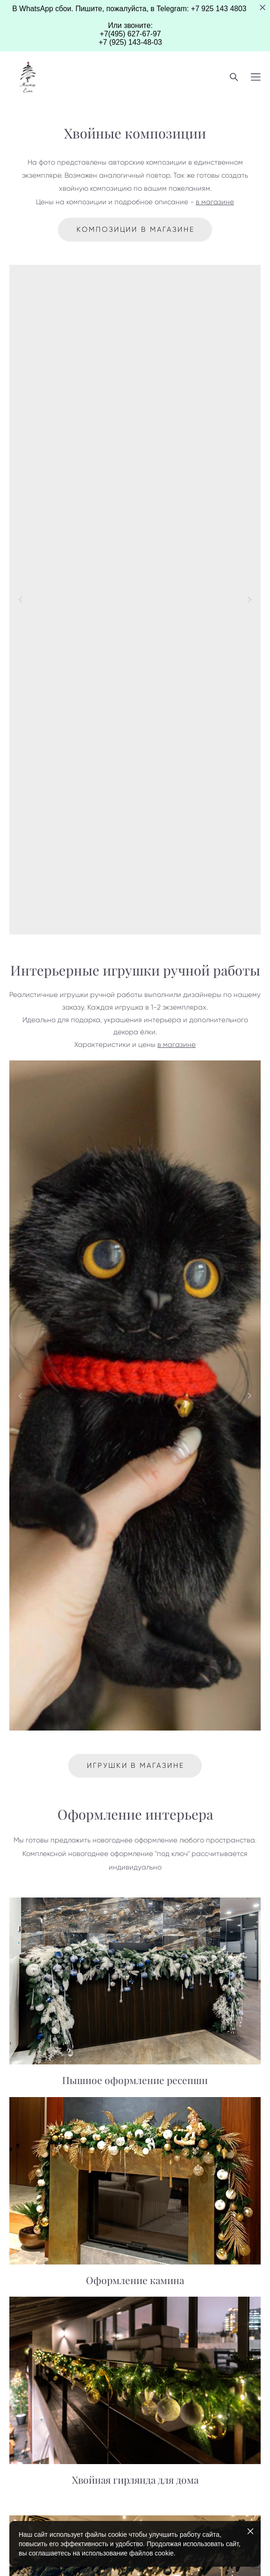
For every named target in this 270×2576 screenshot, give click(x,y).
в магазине (215, 202)
